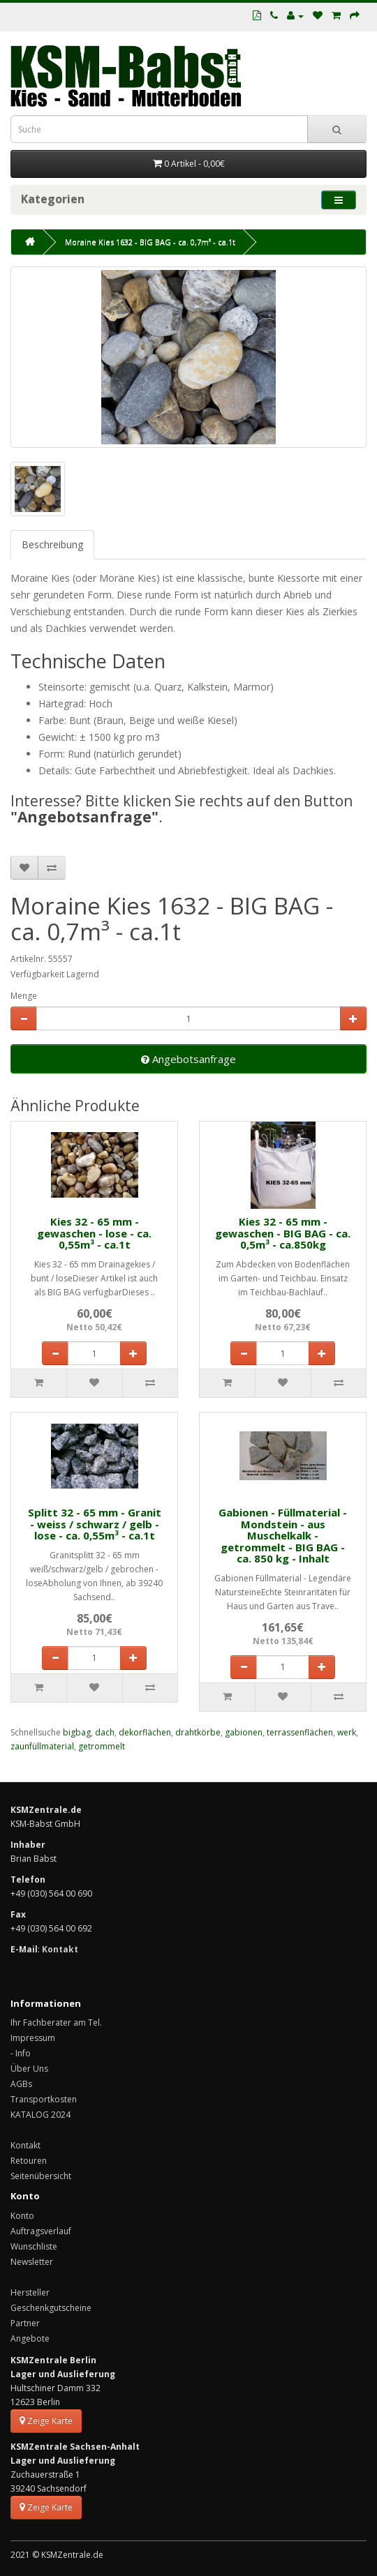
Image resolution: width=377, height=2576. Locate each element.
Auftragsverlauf (40, 2231)
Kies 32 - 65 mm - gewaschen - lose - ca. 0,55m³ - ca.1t (94, 1232)
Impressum (32, 2038)
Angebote (30, 2338)
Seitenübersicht (40, 2176)
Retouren (28, 2161)
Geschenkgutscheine (50, 2308)
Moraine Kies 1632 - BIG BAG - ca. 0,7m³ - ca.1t (150, 241)
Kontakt (25, 2145)
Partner (25, 2323)
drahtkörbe (198, 1732)
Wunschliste (33, 2246)
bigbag (77, 1732)
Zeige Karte (46, 2421)
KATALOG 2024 (40, 2115)
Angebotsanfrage (188, 1059)
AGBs (21, 2084)
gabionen (244, 1732)
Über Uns (29, 2068)
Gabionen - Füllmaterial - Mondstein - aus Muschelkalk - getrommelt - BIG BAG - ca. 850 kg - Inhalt (283, 1535)
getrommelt (101, 1746)
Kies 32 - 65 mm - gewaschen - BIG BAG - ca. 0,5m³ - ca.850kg (282, 1232)
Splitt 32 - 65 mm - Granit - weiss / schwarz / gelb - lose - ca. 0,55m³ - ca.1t (94, 1523)
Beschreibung (52, 544)
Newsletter (31, 2262)
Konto (22, 2216)
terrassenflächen (300, 1732)
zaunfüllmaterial (42, 1746)
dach (104, 1732)
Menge (23, 996)
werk (346, 1732)
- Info (20, 2053)
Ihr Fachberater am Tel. (56, 2022)
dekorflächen (145, 1732)
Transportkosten (43, 2099)
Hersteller (30, 2292)
